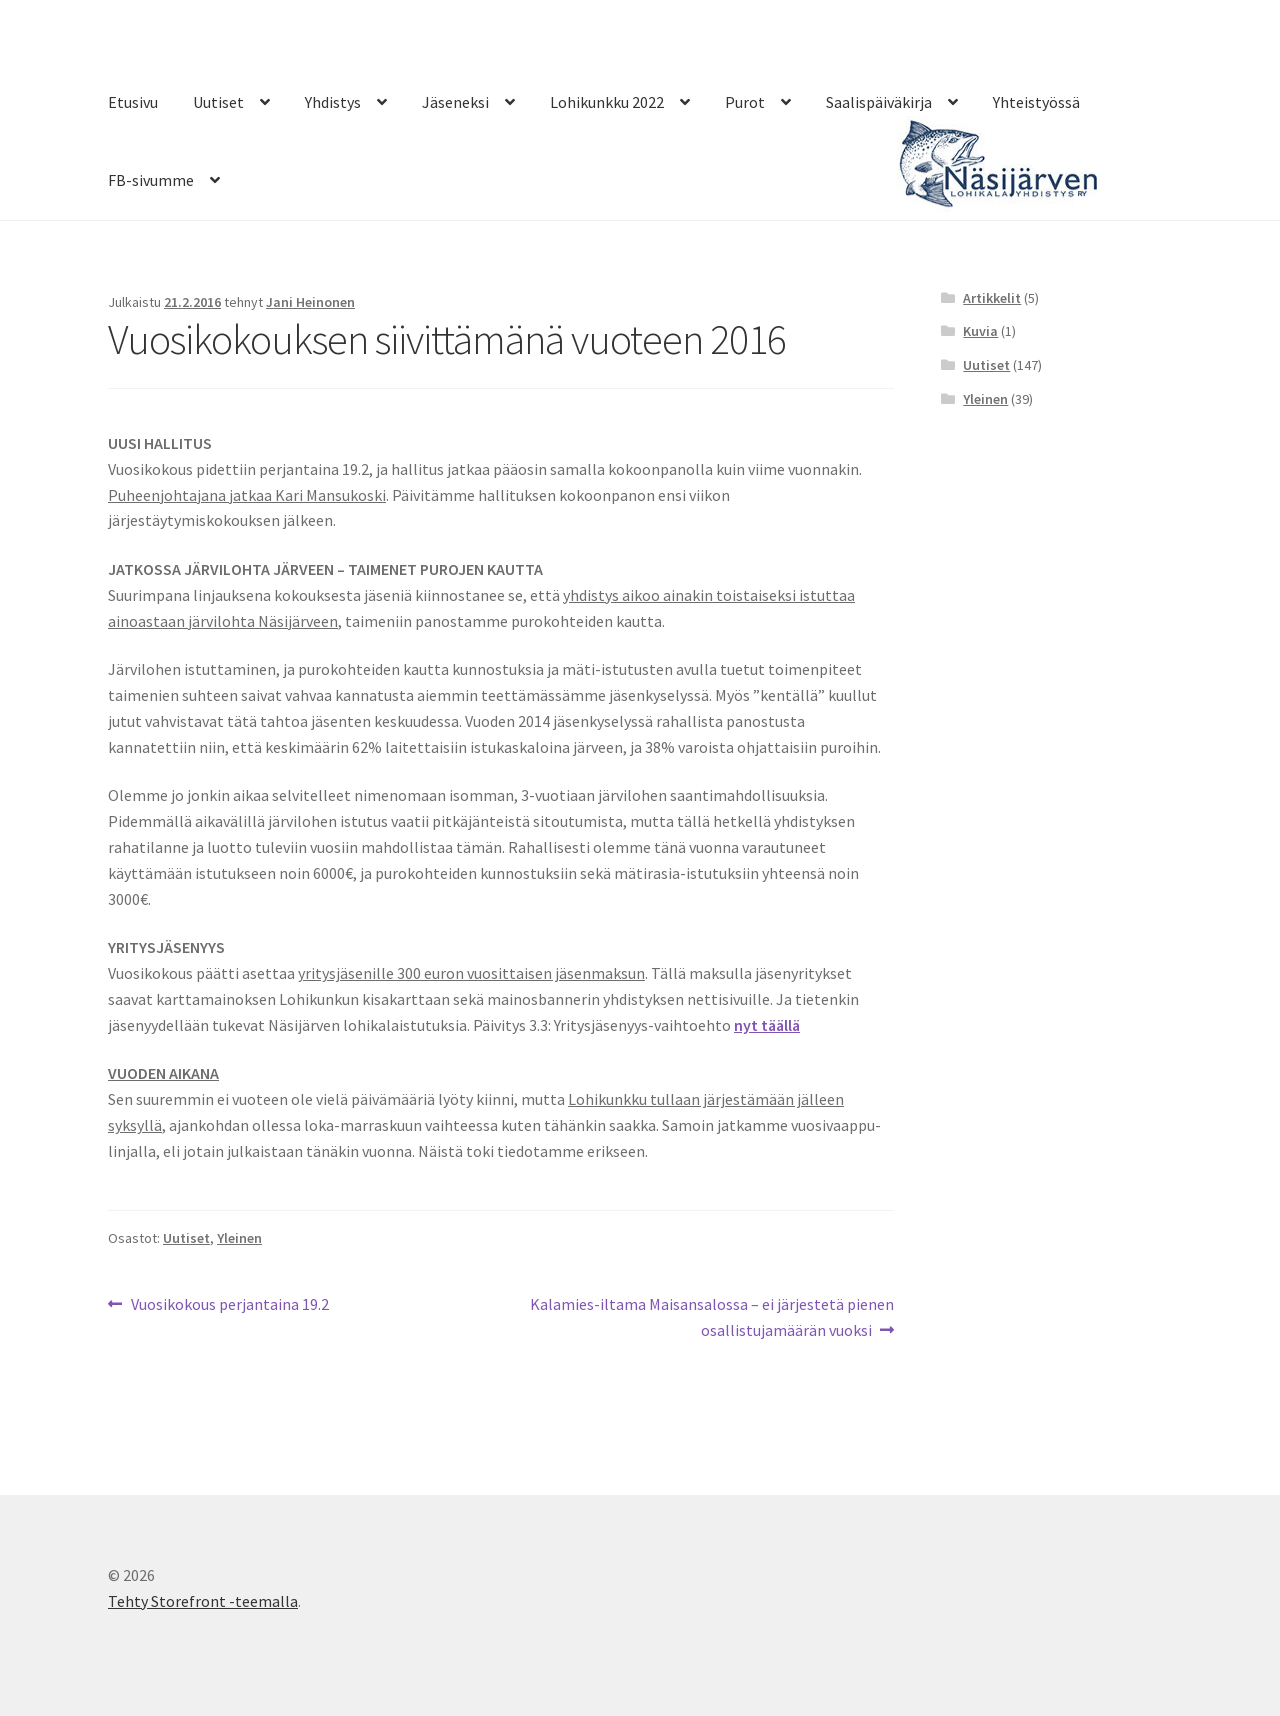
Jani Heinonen (310, 302)
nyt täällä (767, 1025)
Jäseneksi (455, 102)
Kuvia (980, 331)
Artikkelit (992, 298)
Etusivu (133, 102)
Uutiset (218, 102)
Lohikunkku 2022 (607, 102)
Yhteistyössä (1036, 102)
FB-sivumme (151, 180)
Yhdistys (333, 102)
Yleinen (239, 1238)
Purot (745, 102)
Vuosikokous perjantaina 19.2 (229, 1305)
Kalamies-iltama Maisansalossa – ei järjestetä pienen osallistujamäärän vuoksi (711, 1316)
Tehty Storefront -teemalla (203, 1601)
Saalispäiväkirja (879, 102)
